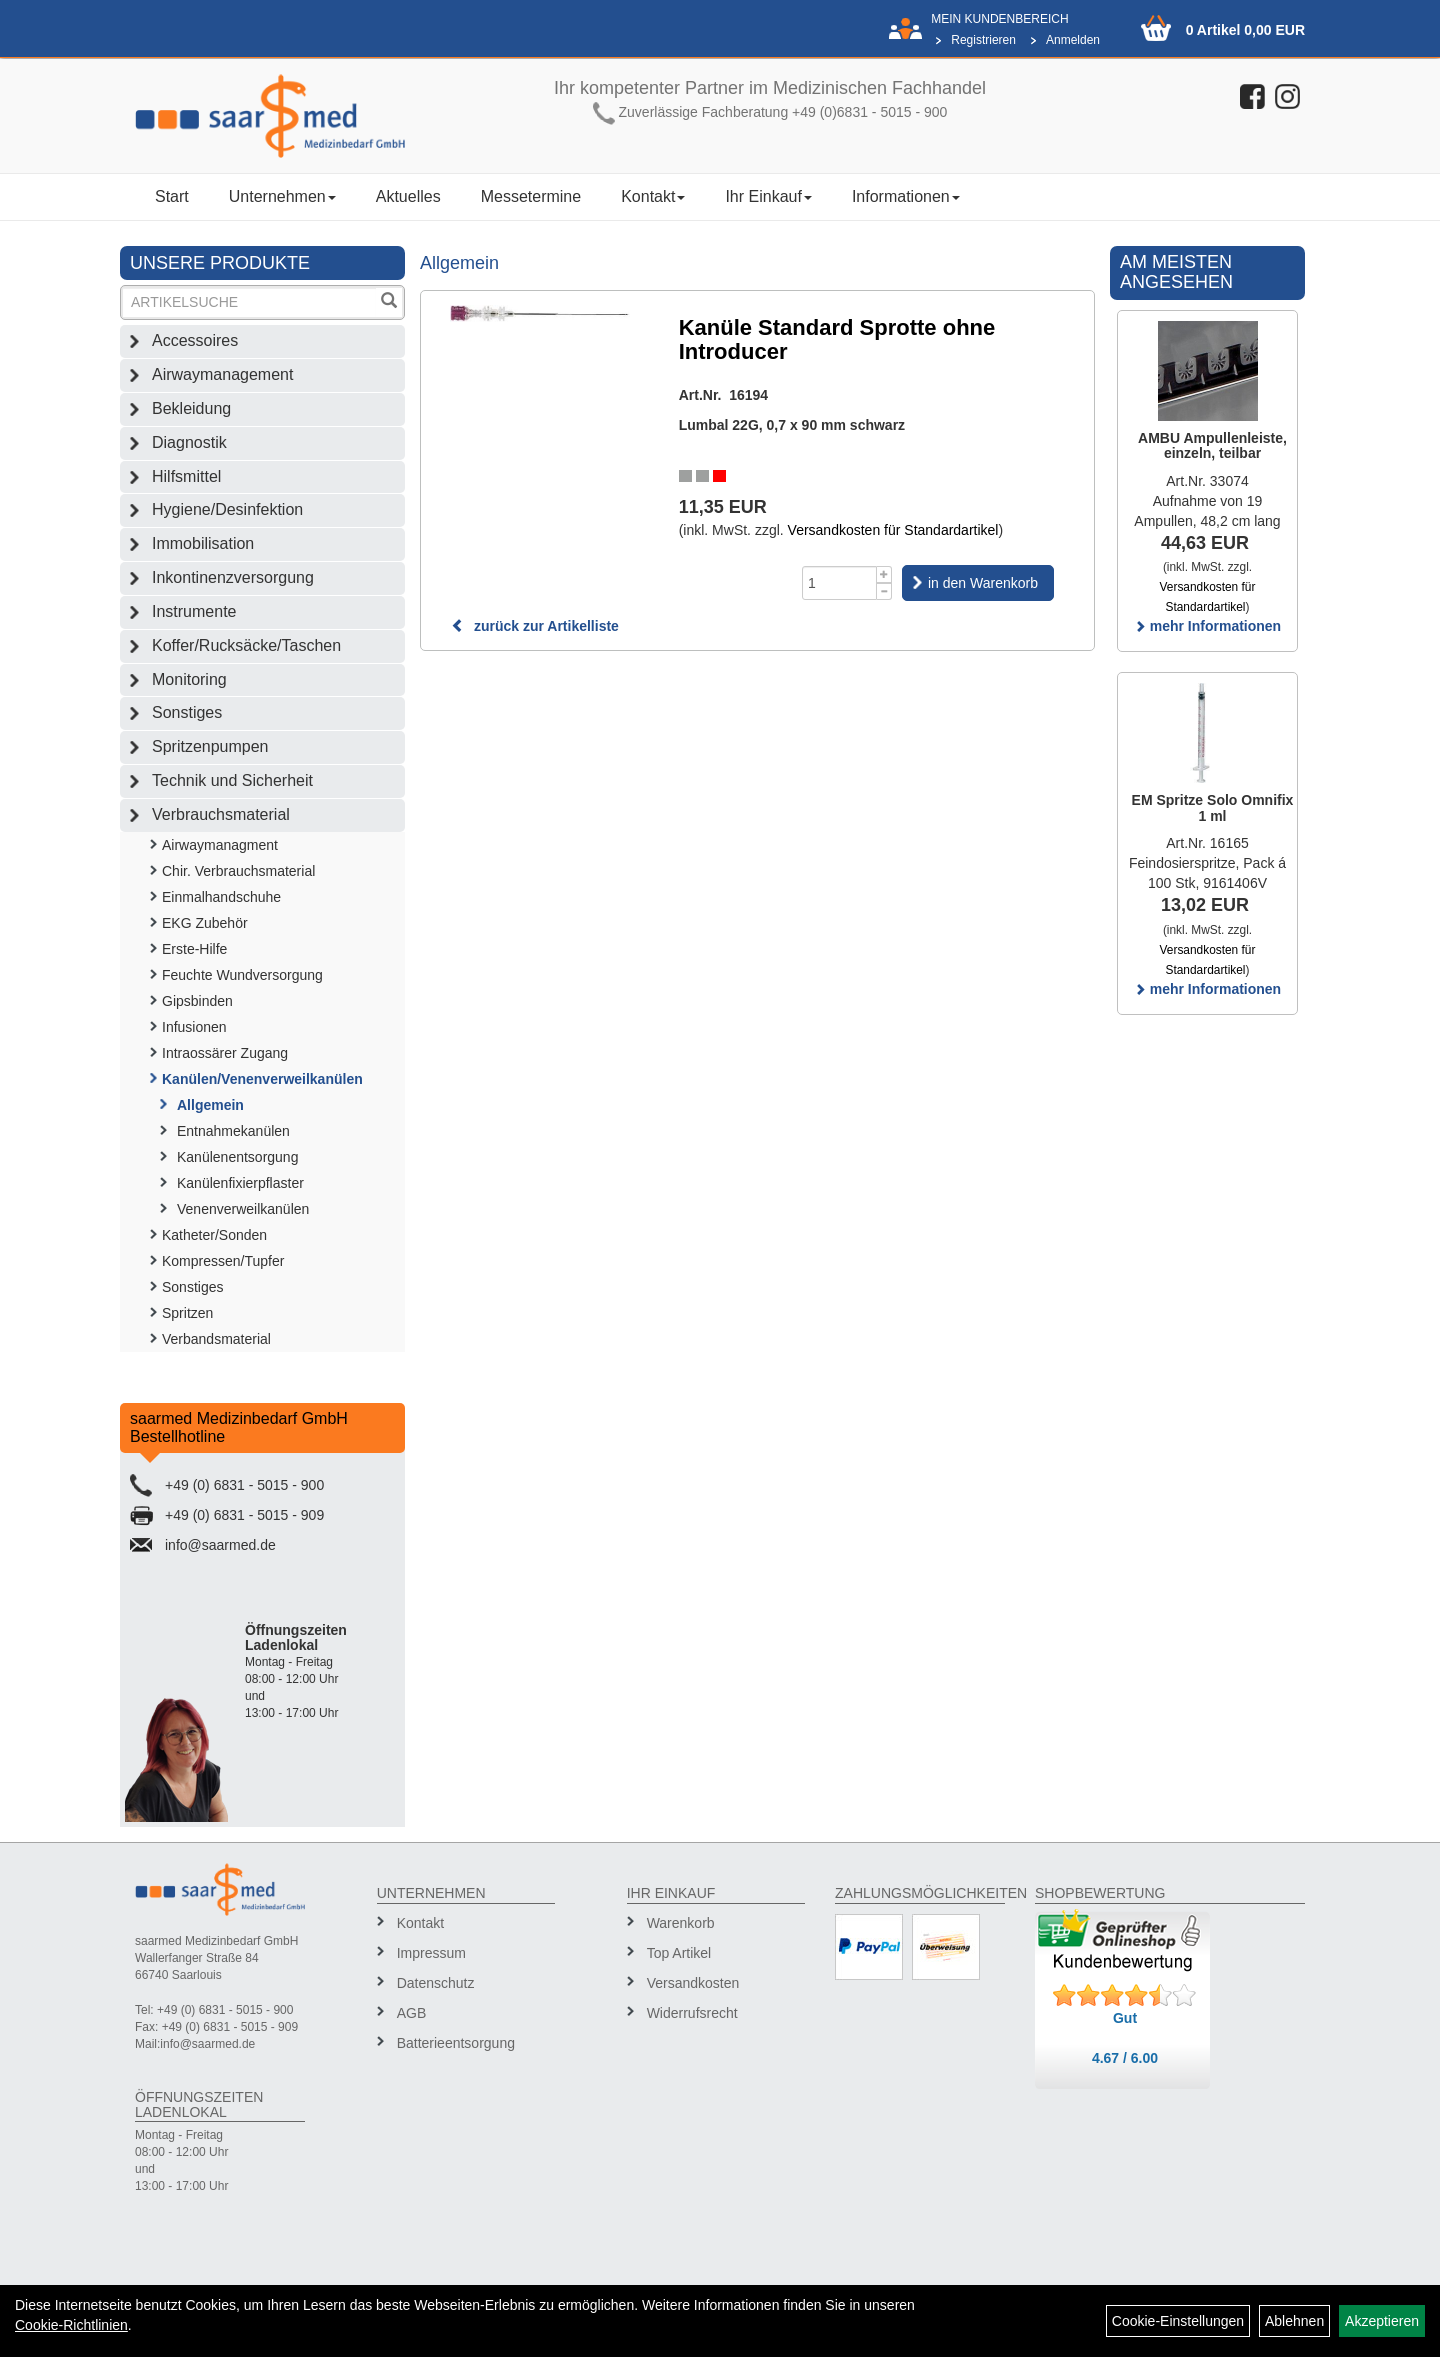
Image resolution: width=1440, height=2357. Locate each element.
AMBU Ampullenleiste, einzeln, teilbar (1212, 445)
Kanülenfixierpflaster (240, 1183)
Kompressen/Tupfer (223, 1261)
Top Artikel (679, 1953)
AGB (412, 2013)
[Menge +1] (884, 574)
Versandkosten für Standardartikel (893, 530)
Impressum (431, 1953)
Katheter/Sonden (214, 1235)
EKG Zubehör (205, 923)
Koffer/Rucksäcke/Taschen (246, 645)
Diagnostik (189, 442)
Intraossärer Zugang (225, 1053)
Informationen (906, 196)
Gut (1125, 2018)
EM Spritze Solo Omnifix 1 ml (1213, 807)
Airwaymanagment (220, 845)
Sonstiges (187, 712)
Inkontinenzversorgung (233, 577)
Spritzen (187, 1313)
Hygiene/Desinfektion (227, 509)
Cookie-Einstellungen (1178, 2321)
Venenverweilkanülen (243, 1209)
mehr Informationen (1207, 626)
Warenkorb (681, 1923)
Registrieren (983, 40)
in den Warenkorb (983, 583)
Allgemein (210, 1105)
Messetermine (531, 196)
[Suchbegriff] (249, 302)
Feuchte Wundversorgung (242, 975)
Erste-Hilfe (194, 949)
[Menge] (839, 583)
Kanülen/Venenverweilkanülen (262, 1079)
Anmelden (1073, 40)
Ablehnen (1294, 2321)
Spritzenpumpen (210, 746)
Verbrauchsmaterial (221, 814)
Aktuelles (408, 196)
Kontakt (653, 196)
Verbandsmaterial (216, 1339)
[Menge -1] (884, 591)
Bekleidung (191, 408)
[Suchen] (389, 302)
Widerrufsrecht (692, 2013)
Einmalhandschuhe (221, 897)
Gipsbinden (197, 1001)
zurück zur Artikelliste (535, 626)
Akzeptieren (1382, 2321)
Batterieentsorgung (456, 2043)
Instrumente (194, 611)
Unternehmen (282, 196)
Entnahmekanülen (233, 1131)
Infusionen (194, 1027)
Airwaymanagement (222, 374)
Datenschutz (436, 1983)
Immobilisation (203, 543)
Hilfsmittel (186, 476)
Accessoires (195, 340)
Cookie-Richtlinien (71, 2325)
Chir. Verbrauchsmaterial (238, 871)
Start (172, 196)
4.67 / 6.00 (1125, 2058)
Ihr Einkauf (768, 196)
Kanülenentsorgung (237, 1157)
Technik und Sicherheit (232, 780)
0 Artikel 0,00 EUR (1245, 30)
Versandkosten (693, 1983)
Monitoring (189, 679)
